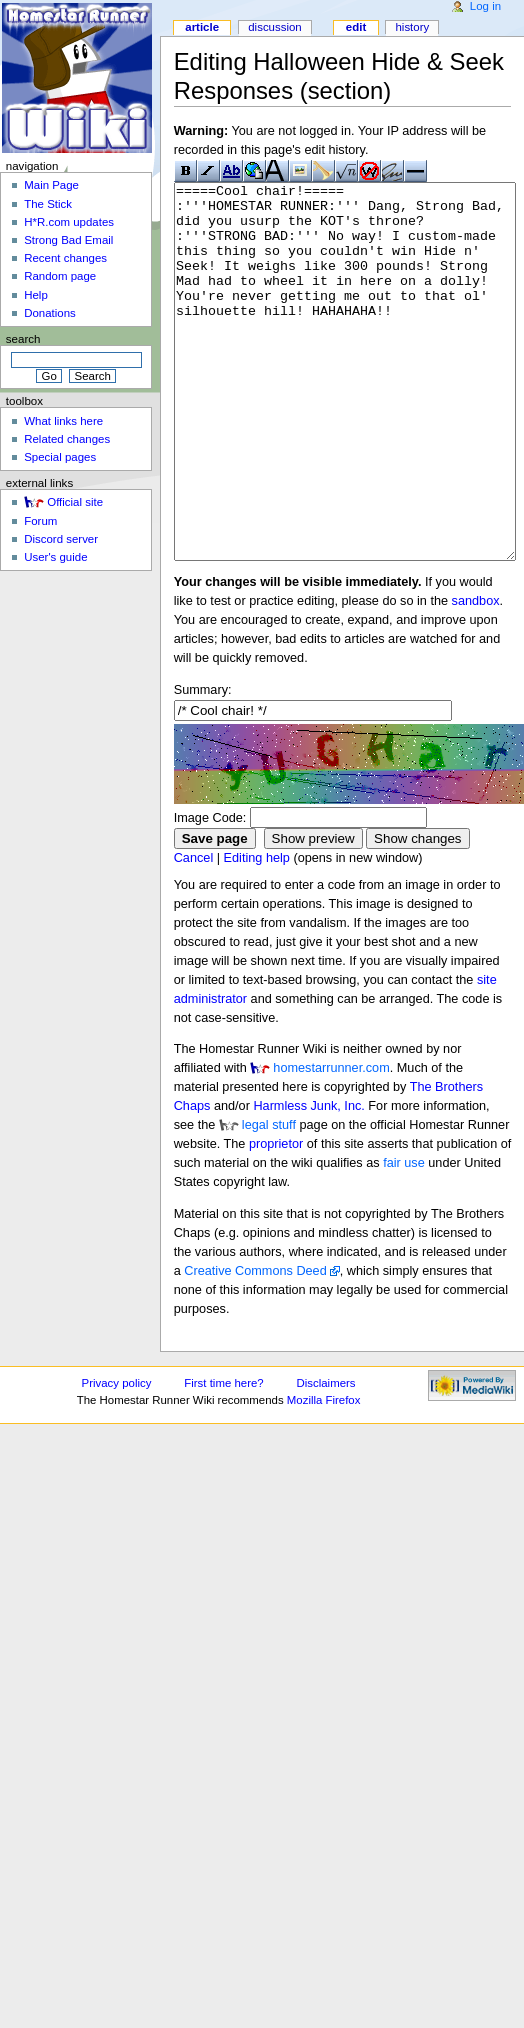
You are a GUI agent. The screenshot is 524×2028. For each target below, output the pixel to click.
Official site (75, 502)
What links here (63, 421)
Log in (485, 6)
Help (36, 295)
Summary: (203, 765)
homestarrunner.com (331, 1143)
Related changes (67, 439)
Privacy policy (117, 1458)
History (412, 27)
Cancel (194, 933)
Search (23, 339)
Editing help (257, 933)
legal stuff (269, 1200)
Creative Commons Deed (255, 1346)
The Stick (48, 204)
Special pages (60, 457)
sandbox (476, 676)
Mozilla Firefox (324, 1475)
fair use (404, 1238)
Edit (356, 27)
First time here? (223, 1458)
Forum (40, 521)
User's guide (55, 557)
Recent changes (65, 258)
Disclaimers (326, 1458)
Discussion (274, 27)
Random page (60, 276)
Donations (50, 313)
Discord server (61, 539)
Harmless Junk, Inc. (308, 1181)
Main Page (51, 185)
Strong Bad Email (68, 240)
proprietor (276, 1219)
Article (202, 27)
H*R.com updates (69, 222)
